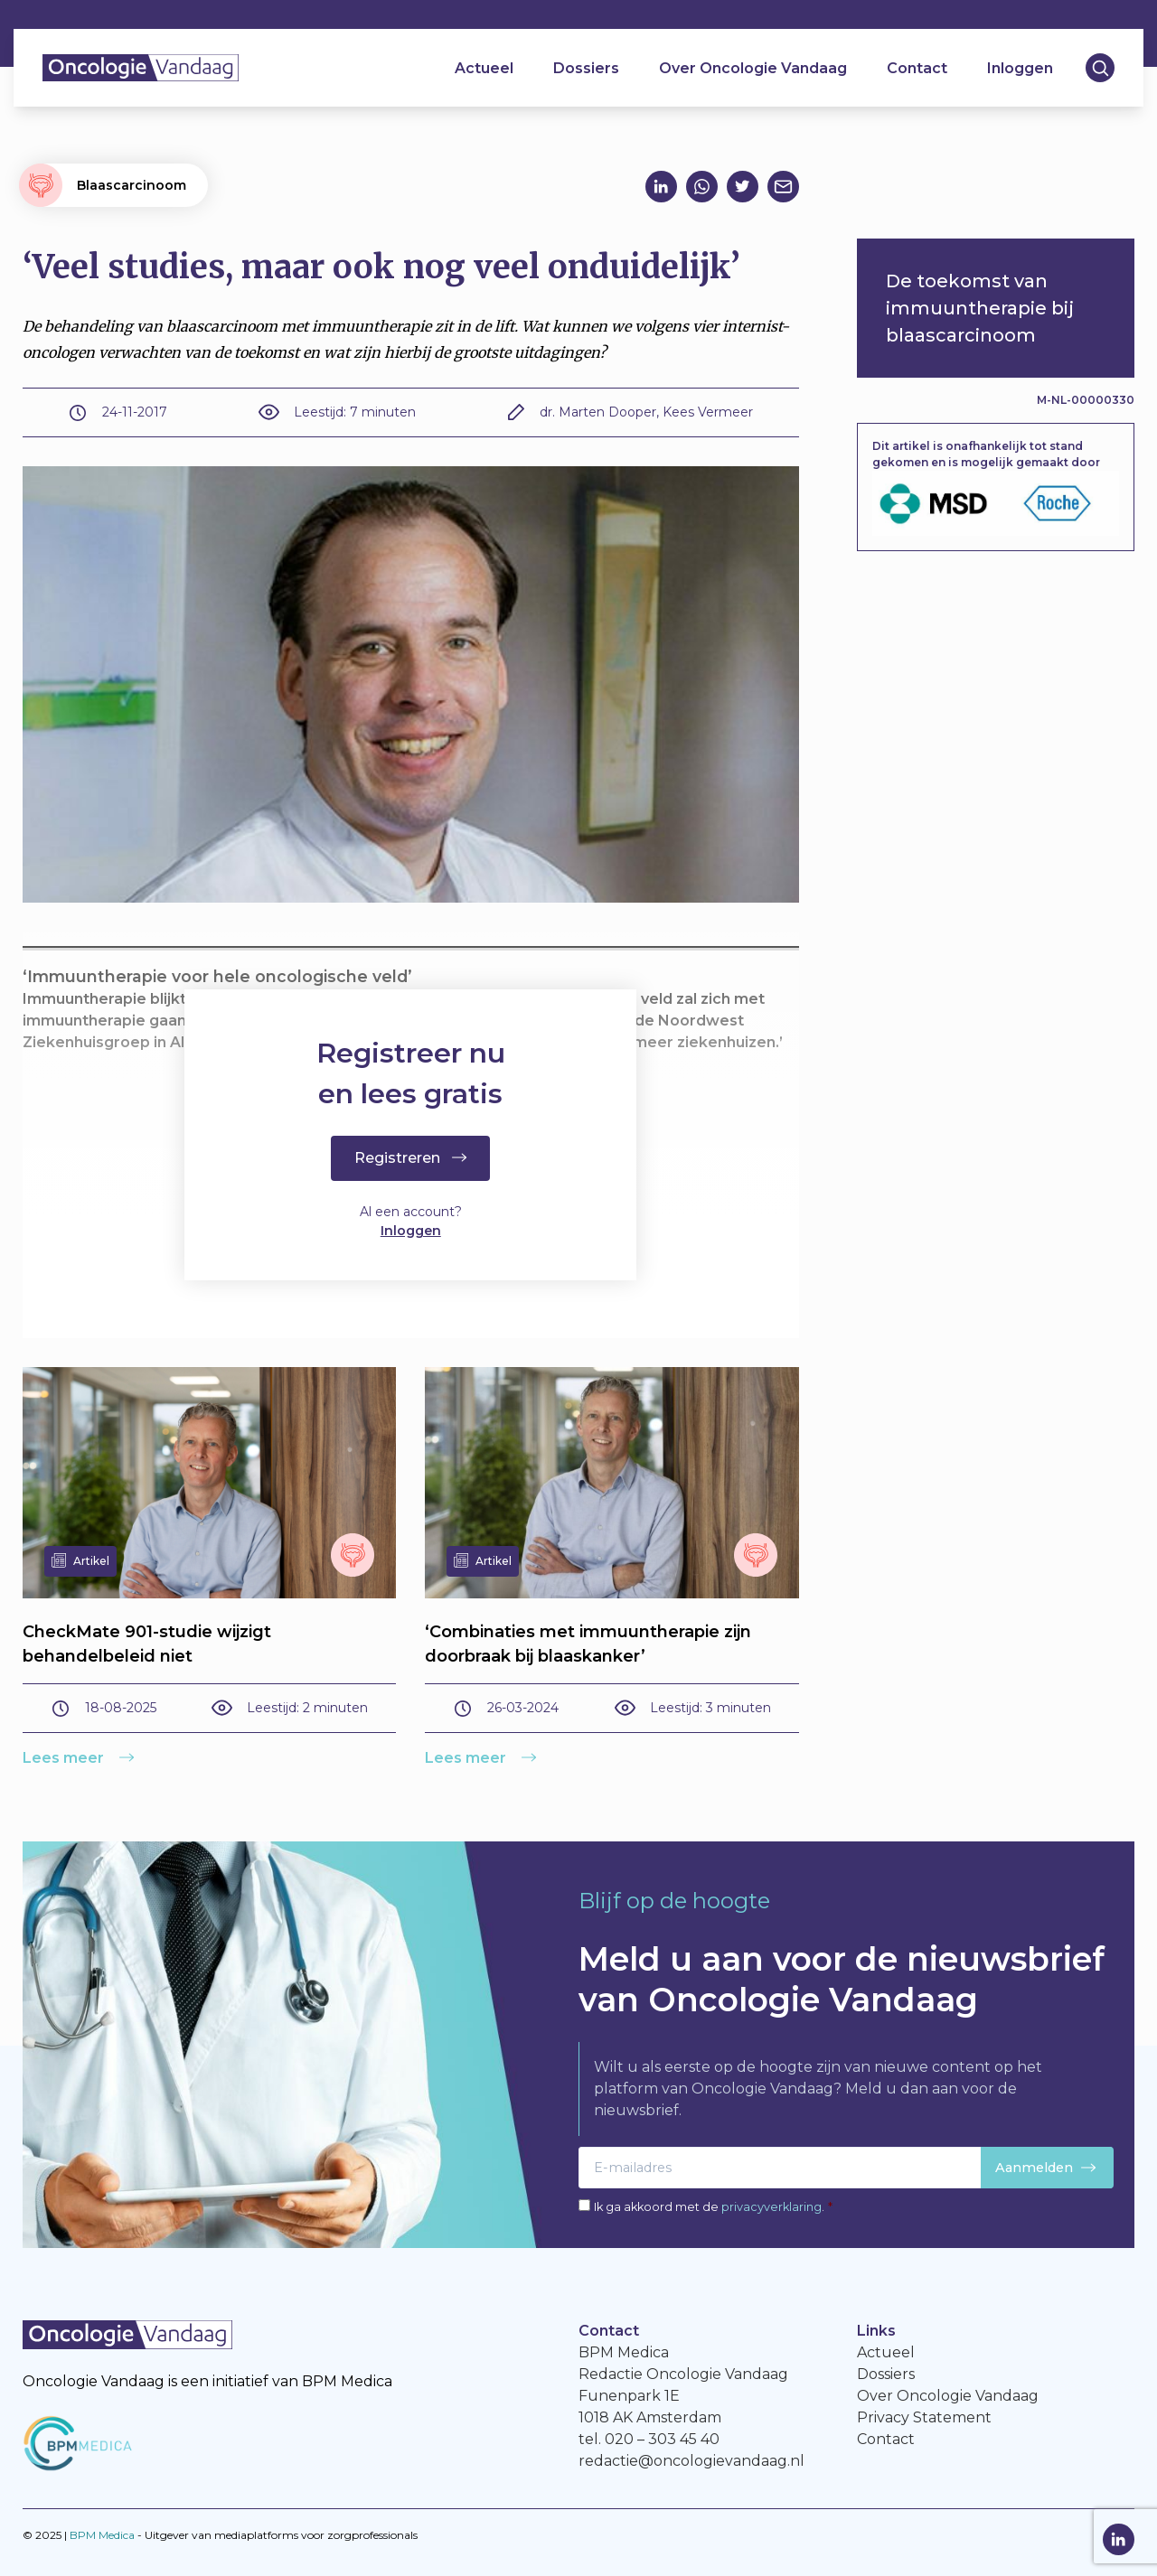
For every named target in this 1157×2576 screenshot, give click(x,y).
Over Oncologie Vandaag (753, 68)
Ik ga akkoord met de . (713, 2207)
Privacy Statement (924, 2417)
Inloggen (1020, 68)
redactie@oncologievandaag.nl (691, 2460)
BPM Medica (102, 2535)
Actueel (484, 68)
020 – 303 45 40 (662, 2439)
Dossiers (586, 68)
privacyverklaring (771, 2207)
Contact (917, 68)
